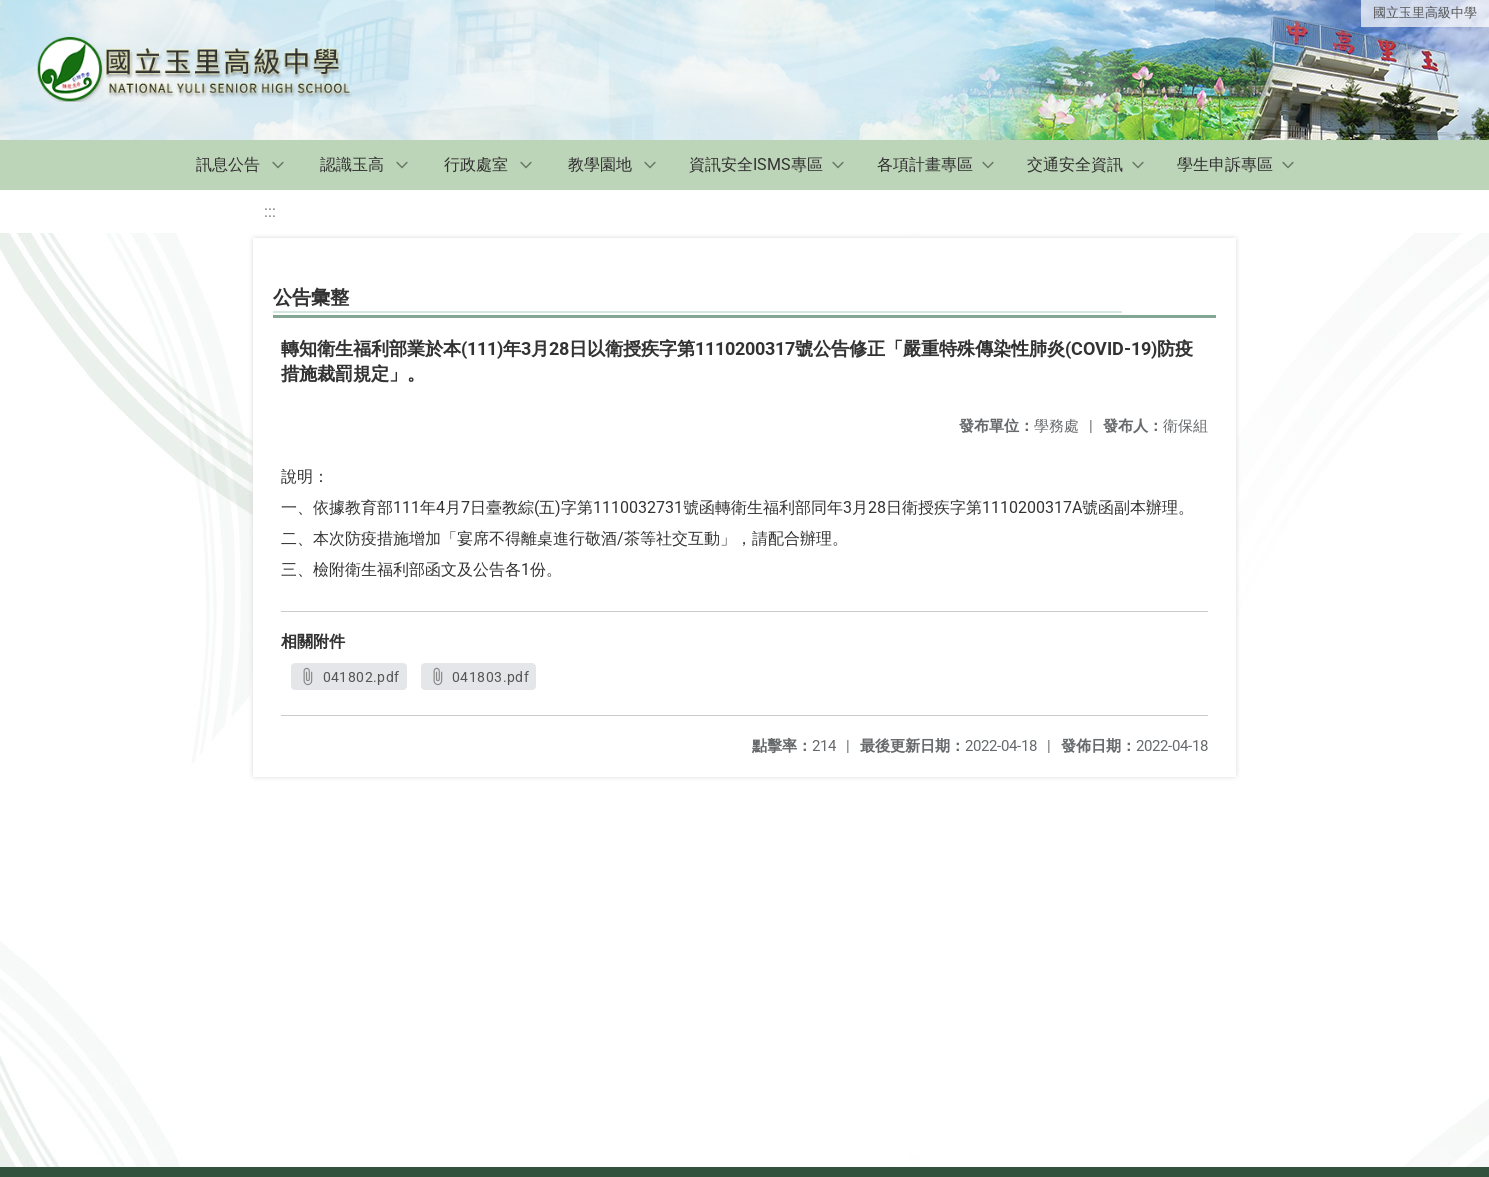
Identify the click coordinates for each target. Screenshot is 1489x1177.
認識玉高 (352, 164)
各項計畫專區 (925, 164)
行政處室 (476, 164)
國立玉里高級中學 (1425, 12)
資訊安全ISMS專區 (756, 164)
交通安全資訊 (1075, 164)
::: (270, 211)
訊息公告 (228, 164)
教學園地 (600, 164)
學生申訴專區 (1225, 164)
